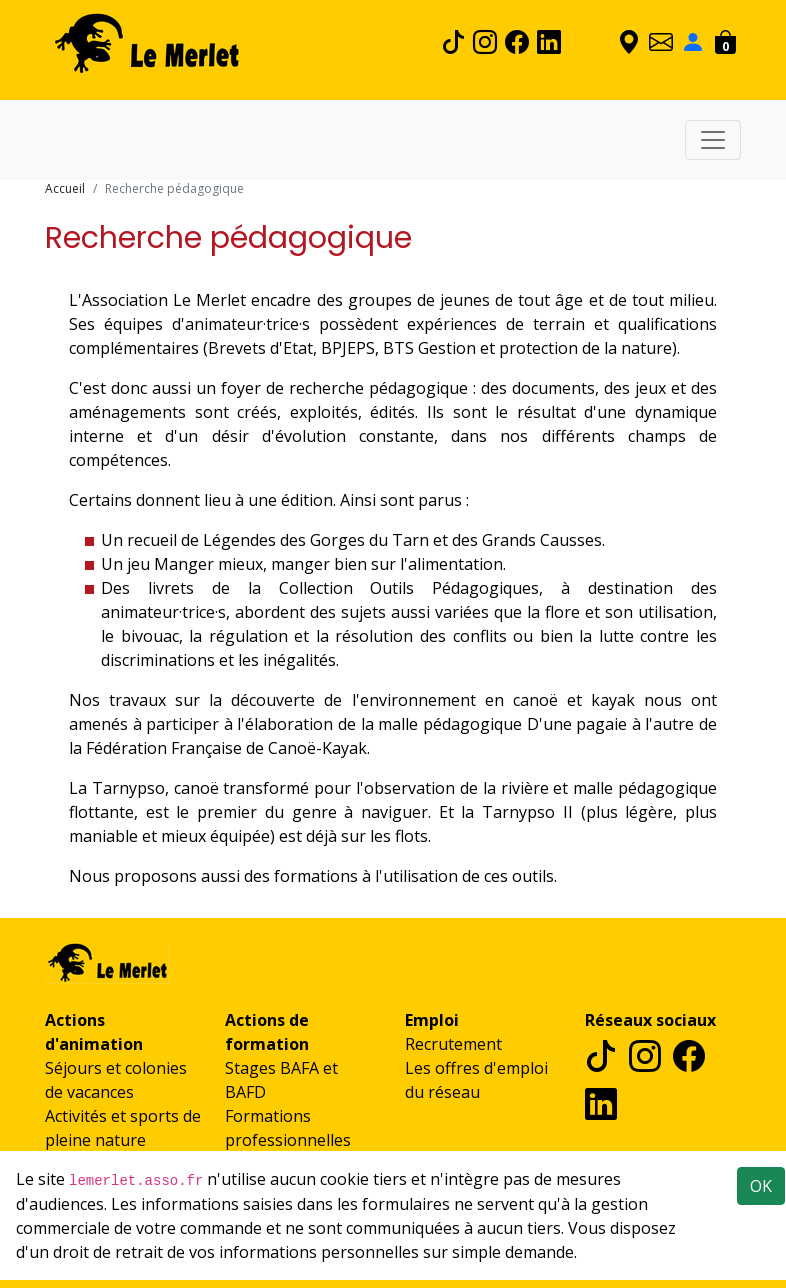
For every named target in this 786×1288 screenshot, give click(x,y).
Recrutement (453, 1044)
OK (761, 1186)
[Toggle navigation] (713, 140)
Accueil (65, 188)
